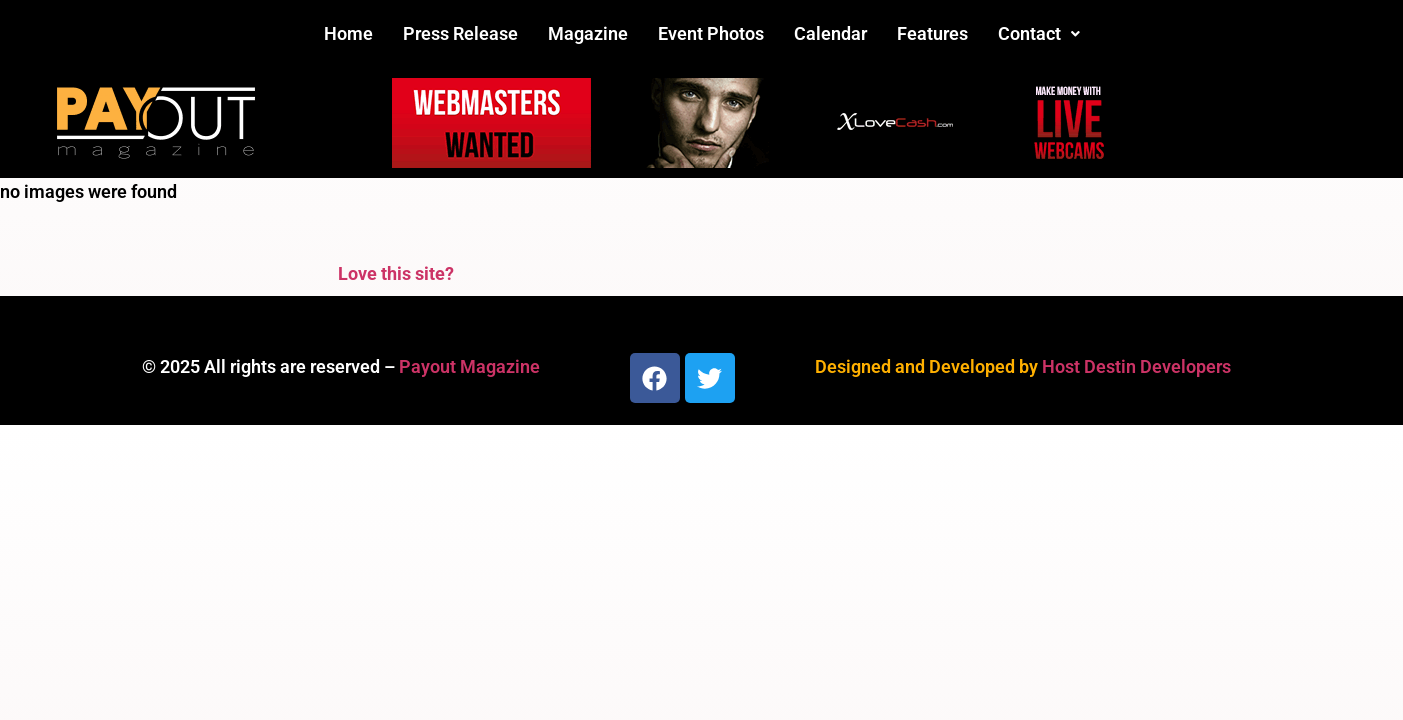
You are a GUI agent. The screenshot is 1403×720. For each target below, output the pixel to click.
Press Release (460, 33)
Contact (1039, 33)
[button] (1039, 34)
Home (348, 33)
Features (932, 33)
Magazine (588, 33)
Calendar (830, 33)
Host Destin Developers (1136, 366)
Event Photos (711, 33)
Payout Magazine (469, 366)
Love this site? (396, 273)
